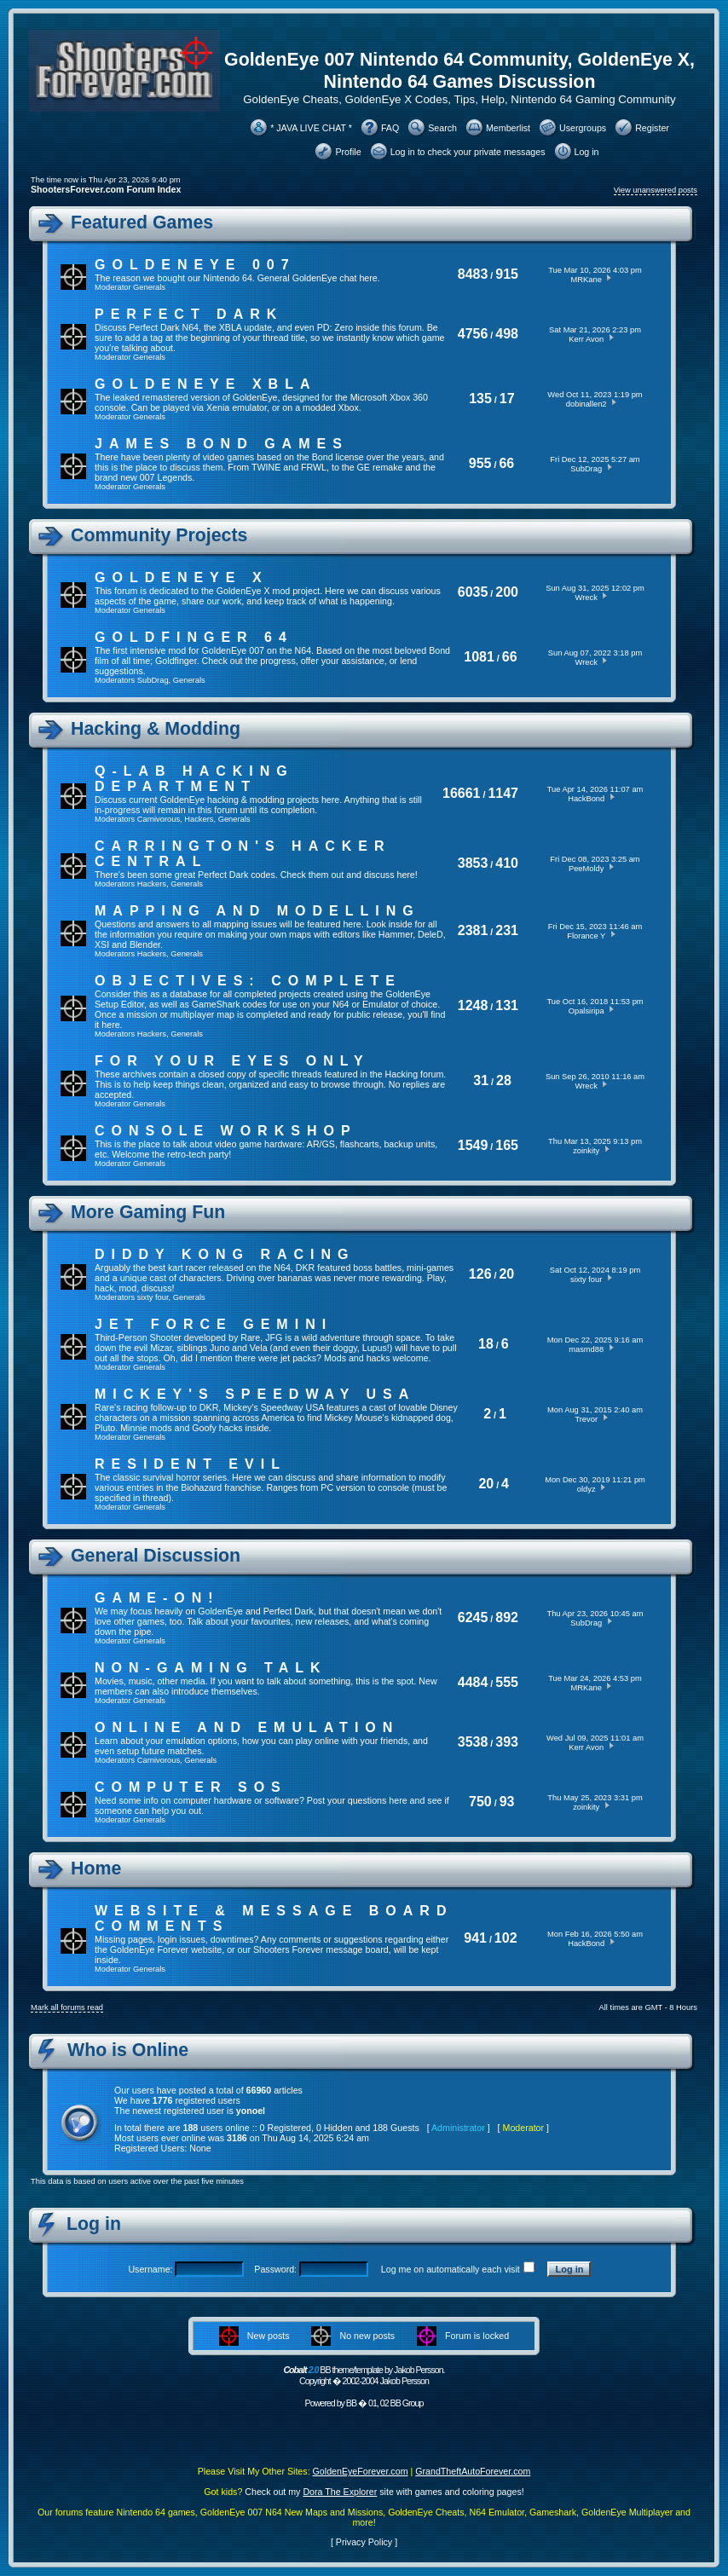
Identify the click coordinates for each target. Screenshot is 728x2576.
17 (507, 398)
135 (480, 398)
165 (506, 1145)
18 (486, 1344)
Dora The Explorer (340, 2491)
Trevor (586, 1419)
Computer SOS (191, 1787)
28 (503, 1080)
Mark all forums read (67, 2007)
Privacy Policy (364, 2542)
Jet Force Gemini (213, 1324)
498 (506, 333)
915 (506, 274)
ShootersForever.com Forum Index (106, 189)
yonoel (250, 2110)
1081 (479, 657)
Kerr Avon (586, 339)
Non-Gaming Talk (211, 1668)
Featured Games (142, 222)
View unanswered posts (655, 190)
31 (480, 1080)
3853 (473, 863)
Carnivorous (158, 819)
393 (506, 1742)
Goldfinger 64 (194, 637)
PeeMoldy (586, 868)
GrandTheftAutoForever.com (472, 2471)
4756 (473, 333)
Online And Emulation (247, 1727)
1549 (473, 1145)
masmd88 (586, 1349)
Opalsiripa (586, 1011)
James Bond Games (222, 443)
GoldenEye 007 (195, 264)
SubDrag (586, 469)
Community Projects (159, 535)
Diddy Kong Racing (225, 1254)
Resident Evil (190, 1464)
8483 (473, 274)
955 (480, 463)
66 (506, 463)
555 (506, 1682)
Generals (149, 287)
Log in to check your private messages (468, 152)
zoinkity (586, 1150)
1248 (473, 1005)
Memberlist (508, 128)
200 (506, 592)
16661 (461, 793)
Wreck (586, 597)
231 (506, 930)
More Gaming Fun (148, 1212)
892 (506, 1617)
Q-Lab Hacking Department (194, 779)
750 (480, 1801)
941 (475, 1938)
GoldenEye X (182, 577)
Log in (587, 152)
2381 (473, 930)
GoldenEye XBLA (205, 384)
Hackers (198, 819)
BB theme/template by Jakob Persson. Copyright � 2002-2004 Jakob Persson (363, 2375)
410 (506, 863)
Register (652, 128)
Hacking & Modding (155, 729)
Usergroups (582, 128)
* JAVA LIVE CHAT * (311, 128)
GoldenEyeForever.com (360, 2471)
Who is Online (127, 2050)
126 (480, 1274)
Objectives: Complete (248, 980)
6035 (473, 592)
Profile (348, 152)
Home (96, 1868)
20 (506, 1274)
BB (351, 2403)
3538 (473, 1742)
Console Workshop (226, 1130)
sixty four (153, 1297)
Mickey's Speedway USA (255, 1394)
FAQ (390, 128)
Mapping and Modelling (257, 911)
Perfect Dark (189, 314)
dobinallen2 (586, 404)
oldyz (586, 1489)
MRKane (586, 279)
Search (442, 128)
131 (506, 1005)
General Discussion (155, 1555)
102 (505, 1938)
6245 (473, 1617)
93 (507, 1801)
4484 (473, 1682)
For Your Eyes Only (232, 1061)
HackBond (586, 798)
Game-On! (157, 1598)
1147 (503, 793)
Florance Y (586, 936)
